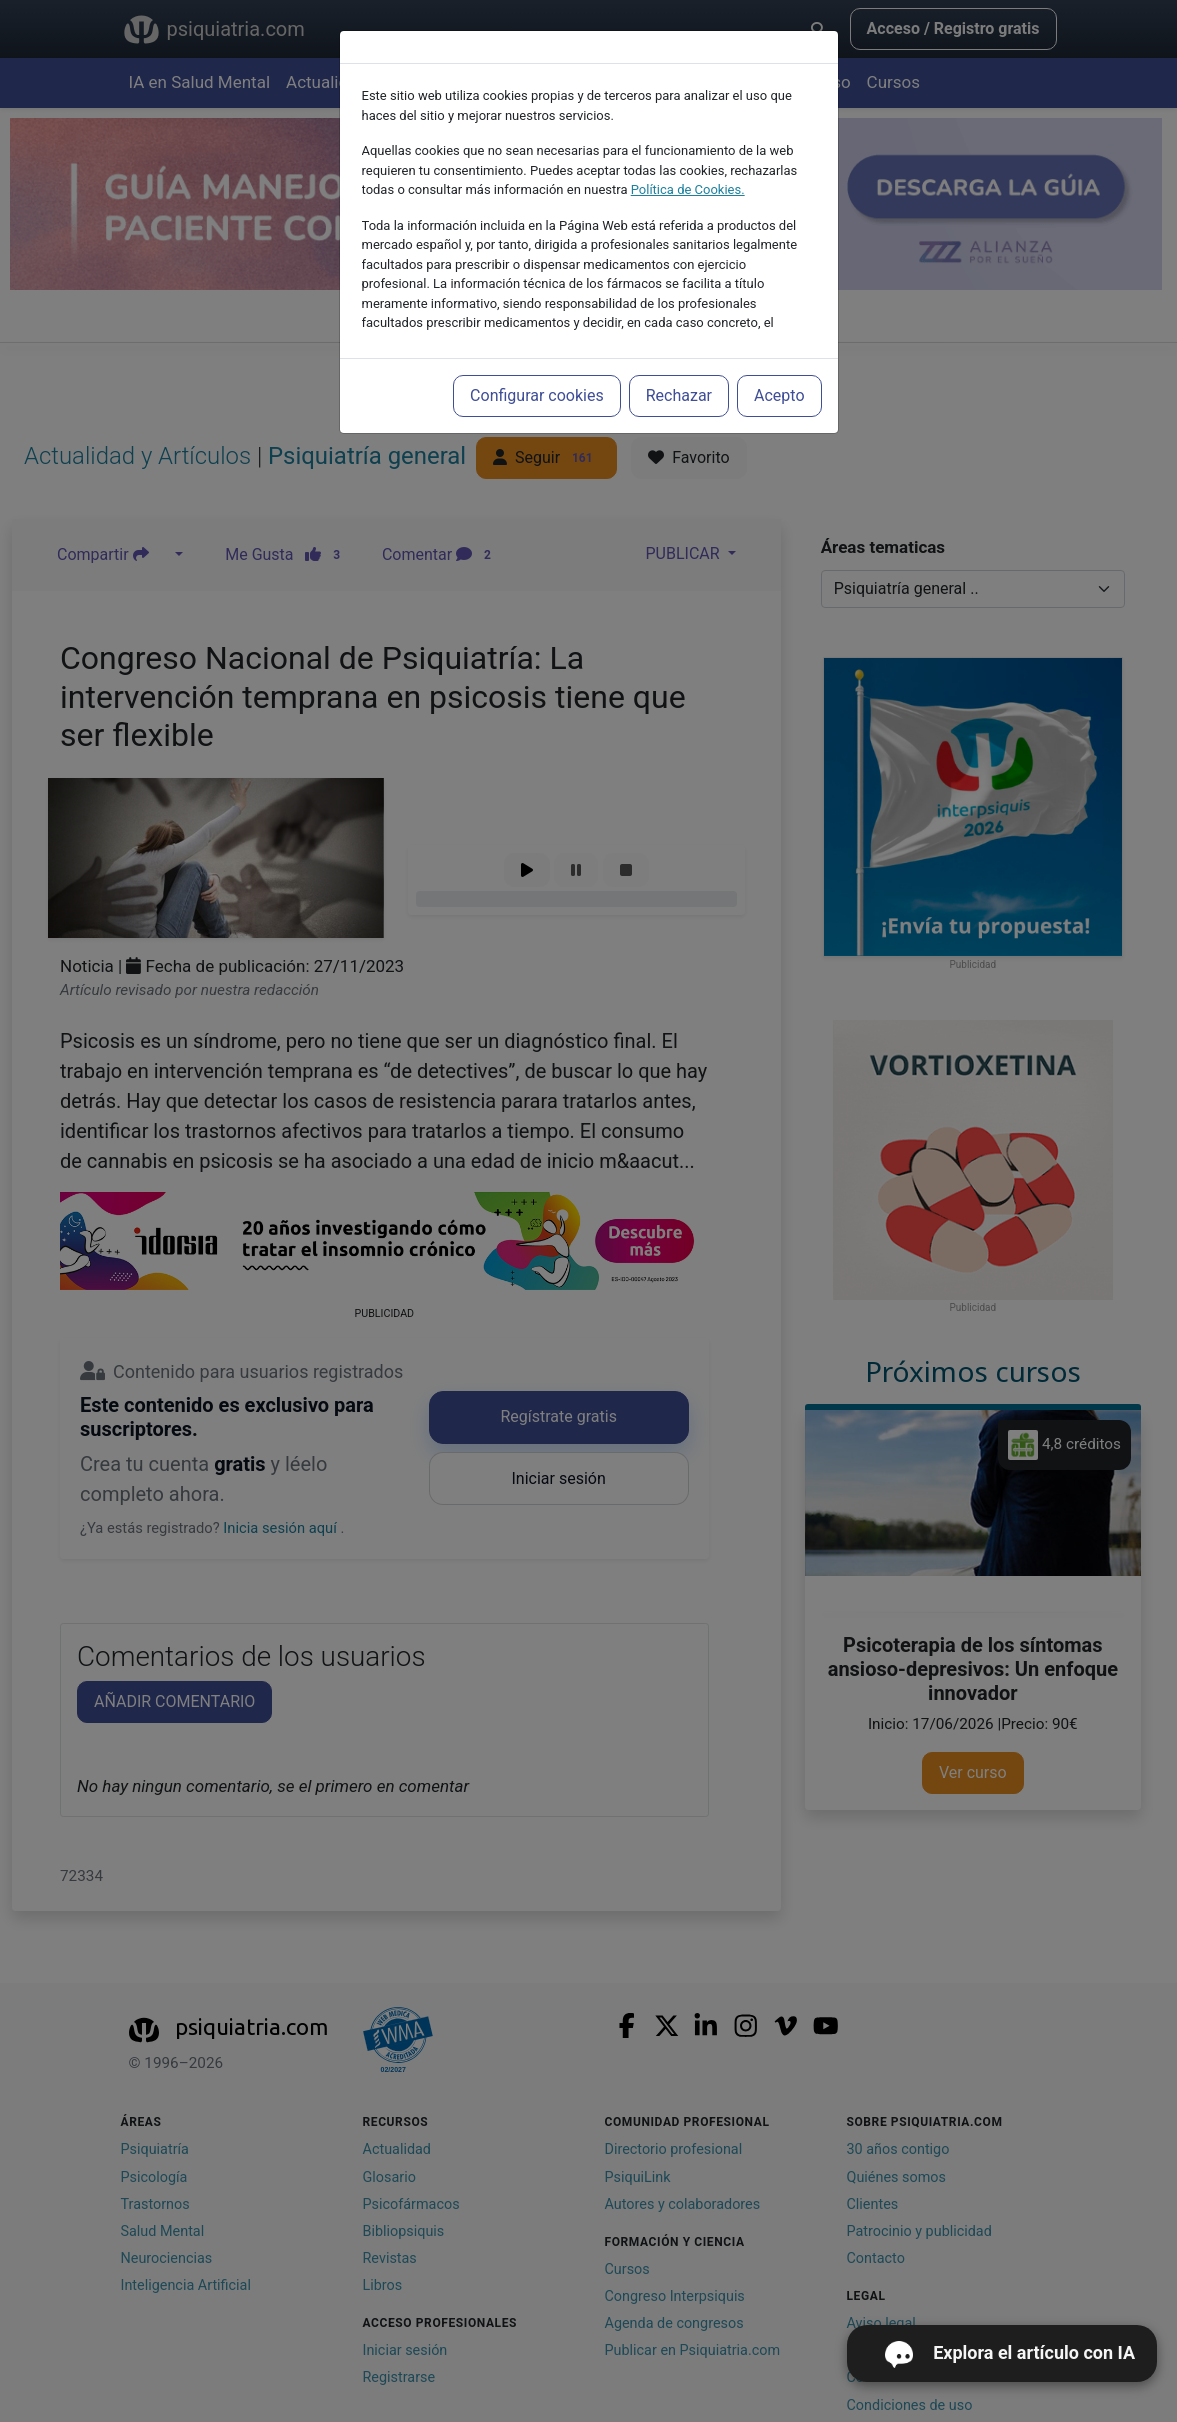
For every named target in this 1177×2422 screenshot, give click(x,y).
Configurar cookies (537, 395)
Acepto (779, 395)
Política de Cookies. (688, 189)
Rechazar (679, 395)
